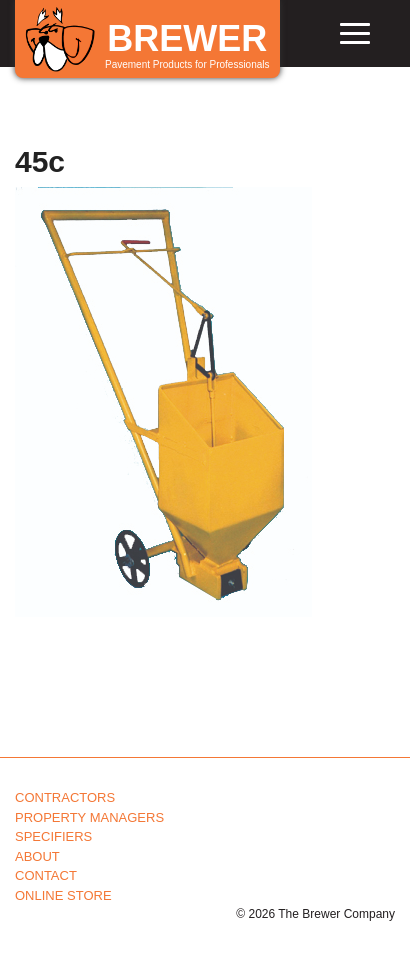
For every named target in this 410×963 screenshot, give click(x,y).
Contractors (65, 797)
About (37, 856)
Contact (46, 875)
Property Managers (89, 817)
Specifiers (53, 836)
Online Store (63, 895)
